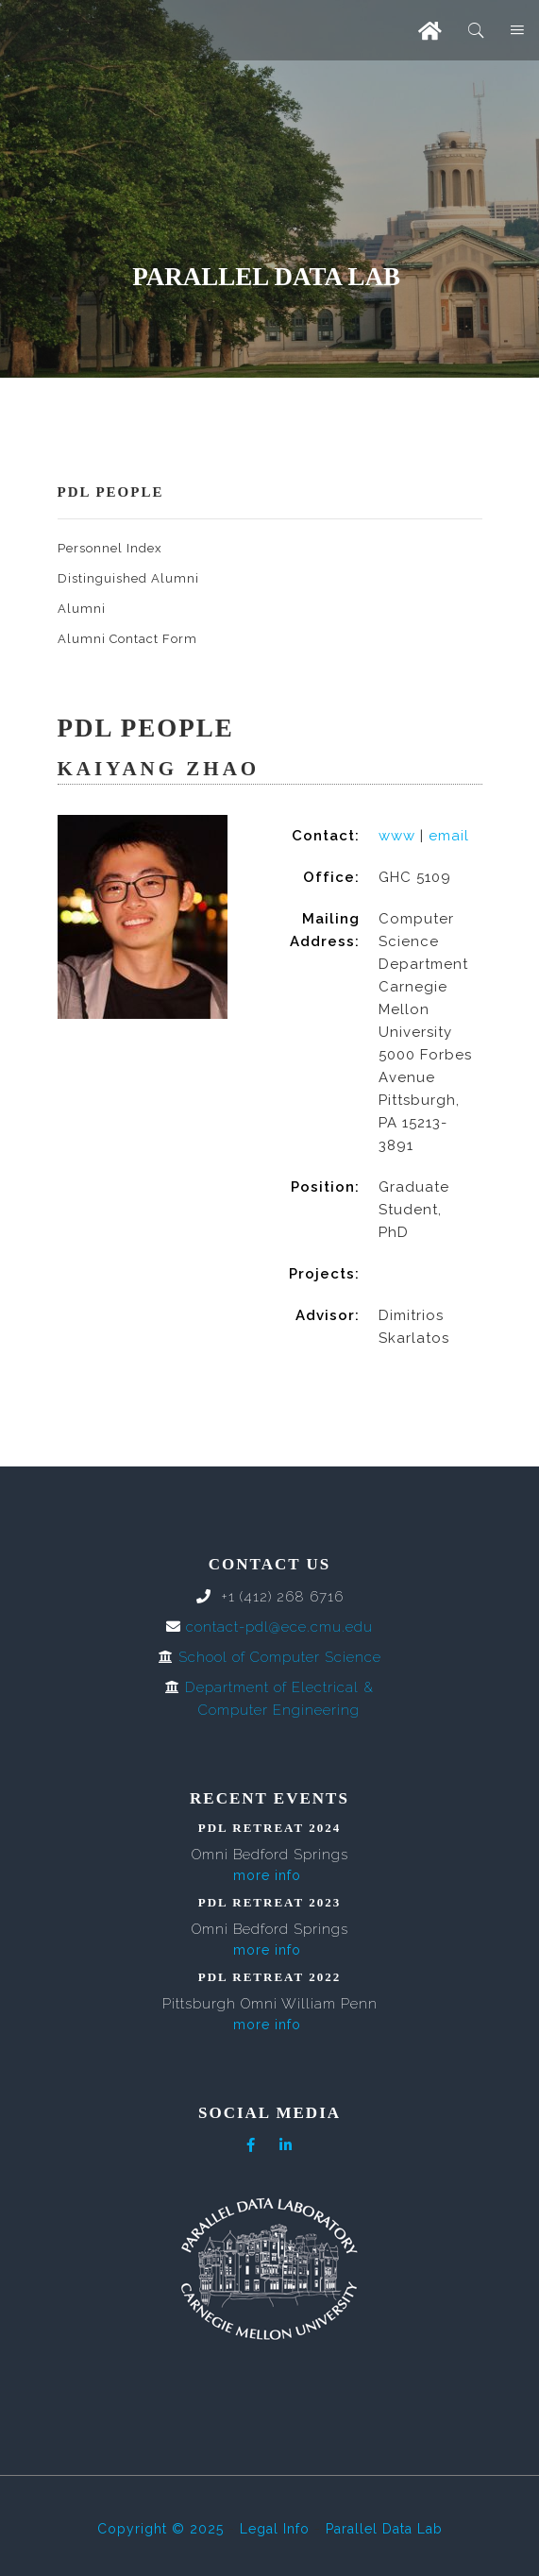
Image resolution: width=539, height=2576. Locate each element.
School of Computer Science (279, 1657)
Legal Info (275, 2528)
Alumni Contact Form (127, 639)
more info (267, 1875)
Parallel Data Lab (384, 2528)
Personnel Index (110, 548)
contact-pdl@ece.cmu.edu (279, 1626)
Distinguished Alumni (128, 578)
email (449, 835)
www (397, 835)
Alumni (82, 609)
